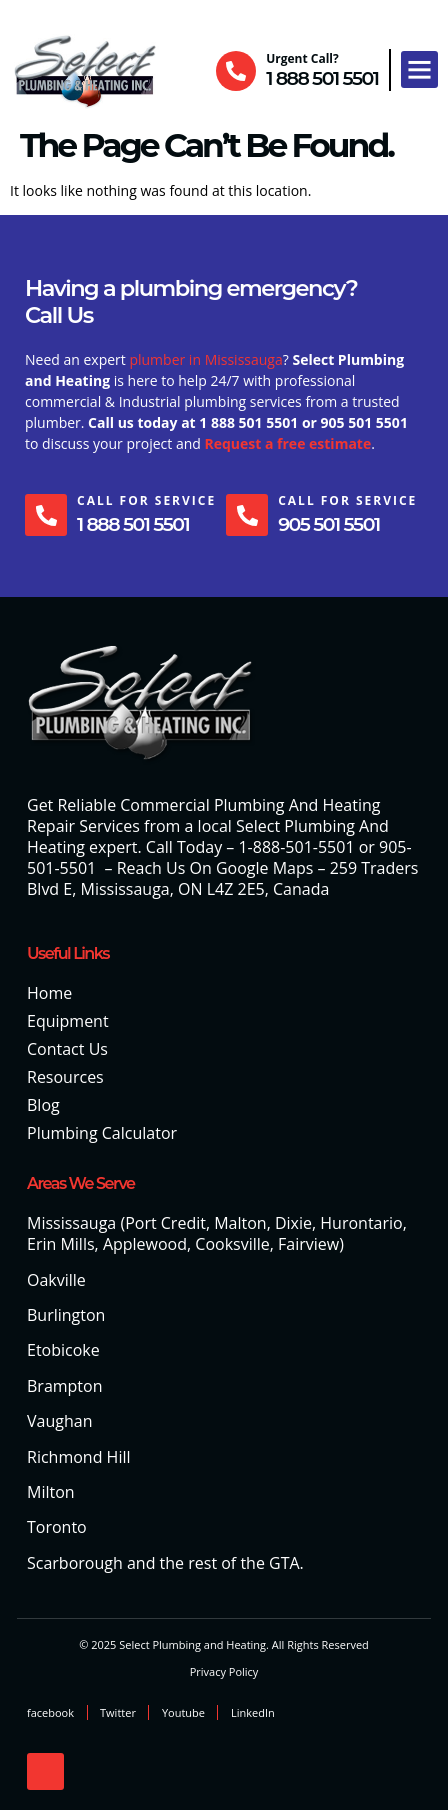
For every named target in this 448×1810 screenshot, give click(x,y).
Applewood (145, 1244)
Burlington (66, 1315)
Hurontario (361, 1223)
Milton (51, 1492)
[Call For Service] (46, 515)
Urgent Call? (302, 58)
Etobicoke (63, 1350)
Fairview (308, 1244)
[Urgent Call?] (236, 71)
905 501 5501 (328, 524)
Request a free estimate (287, 443)
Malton (240, 1223)
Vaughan (59, 1421)
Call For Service (146, 500)
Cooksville (232, 1244)
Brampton (65, 1386)
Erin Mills (61, 1244)
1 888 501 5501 (322, 78)
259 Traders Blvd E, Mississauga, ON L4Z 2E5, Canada (222, 878)
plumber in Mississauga (205, 359)
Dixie (293, 1223)
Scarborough (75, 1563)
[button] (420, 70)
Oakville (56, 1280)
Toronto (57, 1527)
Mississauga (71, 1223)
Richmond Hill (79, 1457)
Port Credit (165, 1223)
